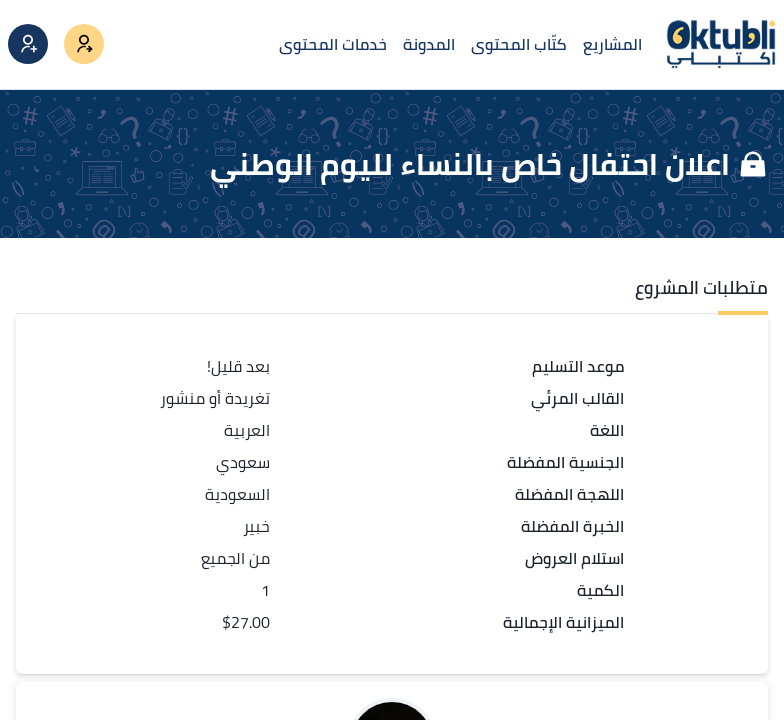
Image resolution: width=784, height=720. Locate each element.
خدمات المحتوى (333, 44)
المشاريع (612, 44)
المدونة (429, 44)
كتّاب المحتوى (519, 44)
